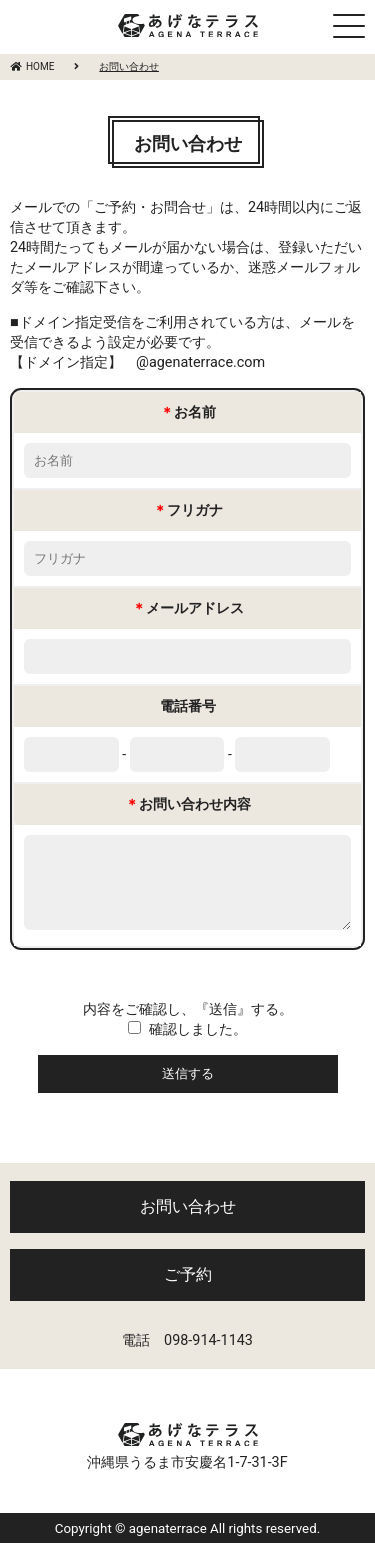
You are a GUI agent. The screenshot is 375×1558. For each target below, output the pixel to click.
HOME (32, 66)
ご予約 (188, 1289)
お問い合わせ (188, 1221)
